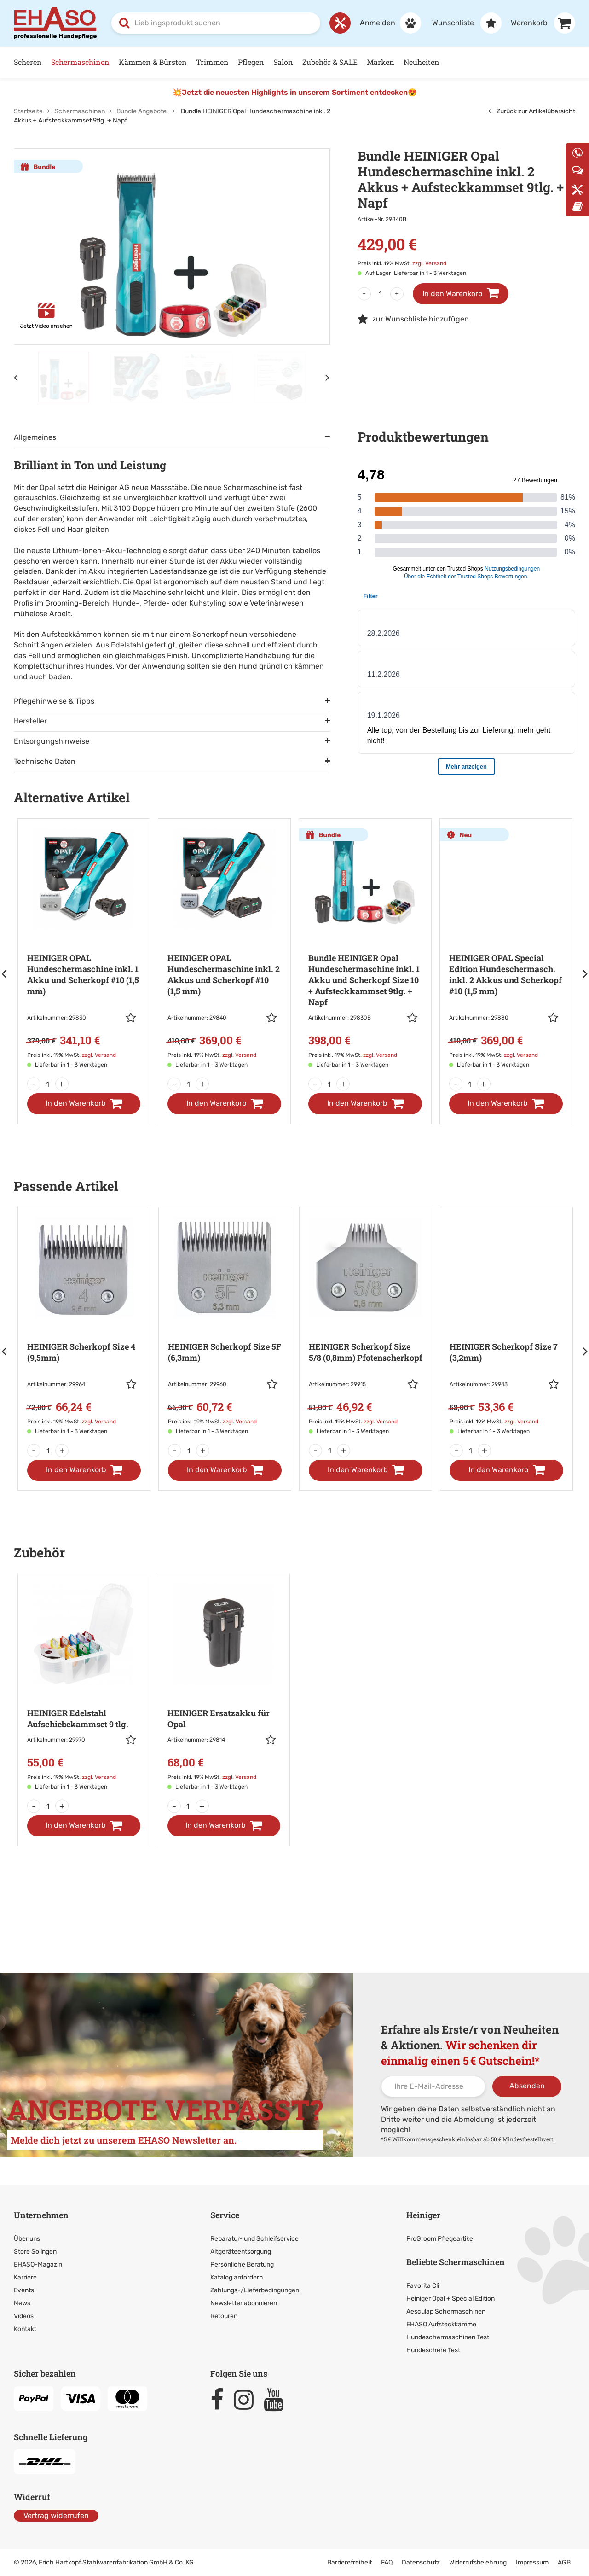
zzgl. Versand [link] (429, 263)
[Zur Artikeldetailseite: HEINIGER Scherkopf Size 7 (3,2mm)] (506, 1327)
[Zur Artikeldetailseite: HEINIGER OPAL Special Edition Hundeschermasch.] (506, 949)
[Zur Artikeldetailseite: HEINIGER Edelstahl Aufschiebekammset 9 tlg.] (83, 1687)
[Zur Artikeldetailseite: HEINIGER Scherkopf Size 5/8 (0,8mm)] (365, 1327)
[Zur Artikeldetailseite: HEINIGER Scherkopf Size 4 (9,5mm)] (84, 1327)
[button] (133, 1017)
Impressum (532, 2562)
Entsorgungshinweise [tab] (51, 741)
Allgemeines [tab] (35, 437)
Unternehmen (41, 2214)
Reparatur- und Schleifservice (254, 2239)
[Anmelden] (386, 23)
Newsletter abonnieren (243, 2303)
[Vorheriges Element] (16, 377)
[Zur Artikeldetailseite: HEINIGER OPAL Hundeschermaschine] (84, 949)
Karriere (25, 2277)
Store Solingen (35, 2251)
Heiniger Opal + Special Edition (450, 2298)
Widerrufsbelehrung (478, 2562)
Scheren (28, 62)
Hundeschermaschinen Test (447, 2337)
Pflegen (251, 62)
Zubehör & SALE (330, 62)
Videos (24, 2316)
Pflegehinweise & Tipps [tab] (54, 701)
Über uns (27, 2239)
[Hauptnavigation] (294, 62)
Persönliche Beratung (242, 2264)
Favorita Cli (422, 2286)
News (22, 2303)
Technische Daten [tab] (44, 761)
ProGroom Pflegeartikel (440, 2239)
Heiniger (423, 2214)
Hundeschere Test (433, 2350)
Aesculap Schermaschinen (445, 2311)
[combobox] (215, 23)
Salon (283, 62)
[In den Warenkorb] (84, 1103)
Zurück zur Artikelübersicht (531, 111)
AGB (564, 2562)
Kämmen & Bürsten (153, 62)
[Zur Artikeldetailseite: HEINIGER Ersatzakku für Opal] (224, 1687)
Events (24, 2290)
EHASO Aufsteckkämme (441, 2324)
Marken (380, 62)
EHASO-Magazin (38, 2264)
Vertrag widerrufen (56, 2515)
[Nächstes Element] (328, 377)
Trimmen (212, 62)
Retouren (223, 2316)
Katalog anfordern (236, 2277)
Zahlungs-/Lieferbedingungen (254, 2290)
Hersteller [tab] (30, 721)
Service (224, 2214)
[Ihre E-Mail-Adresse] (433, 2086)
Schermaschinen (80, 62)
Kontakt (25, 2329)
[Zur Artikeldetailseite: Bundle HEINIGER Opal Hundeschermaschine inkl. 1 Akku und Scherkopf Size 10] (365, 949)
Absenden (527, 2085)
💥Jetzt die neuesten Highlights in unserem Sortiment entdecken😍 (295, 92)
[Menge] (381, 294)
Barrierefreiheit (349, 2562)
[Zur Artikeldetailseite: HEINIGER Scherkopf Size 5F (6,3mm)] (225, 1327)
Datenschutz (421, 2562)
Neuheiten (421, 62)
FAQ (387, 2562)
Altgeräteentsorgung (240, 2251)
